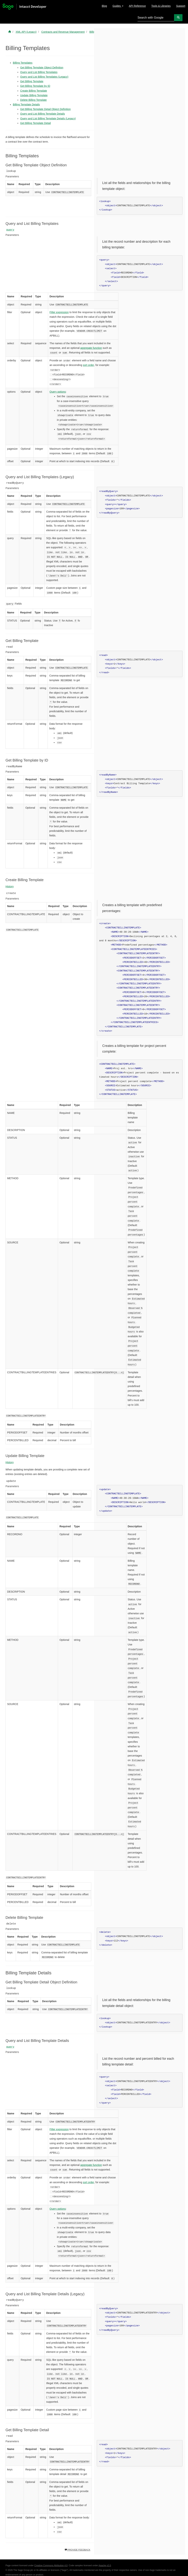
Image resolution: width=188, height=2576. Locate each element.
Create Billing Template (33, 90)
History (10, 886)
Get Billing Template (31, 81)
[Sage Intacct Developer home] (9, 31)
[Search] (178, 17)
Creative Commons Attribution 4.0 (51, 2565)
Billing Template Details (26, 104)
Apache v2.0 (105, 2565)
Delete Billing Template (33, 99)
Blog (104, 5)
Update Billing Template (34, 95)
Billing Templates (22, 62)
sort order (88, 365)
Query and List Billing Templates (38, 72)
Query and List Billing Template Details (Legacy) (48, 118)
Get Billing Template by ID (35, 85)
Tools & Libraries (161, 5)
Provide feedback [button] (77, 2550)
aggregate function (91, 347)
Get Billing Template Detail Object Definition (45, 109)
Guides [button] (118, 5)
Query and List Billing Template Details (42, 113)
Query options (58, 391)
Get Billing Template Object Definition (41, 67)
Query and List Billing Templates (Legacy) (44, 76)
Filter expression (59, 312)
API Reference (137, 5)
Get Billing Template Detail (35, 123)
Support (180, 5)
